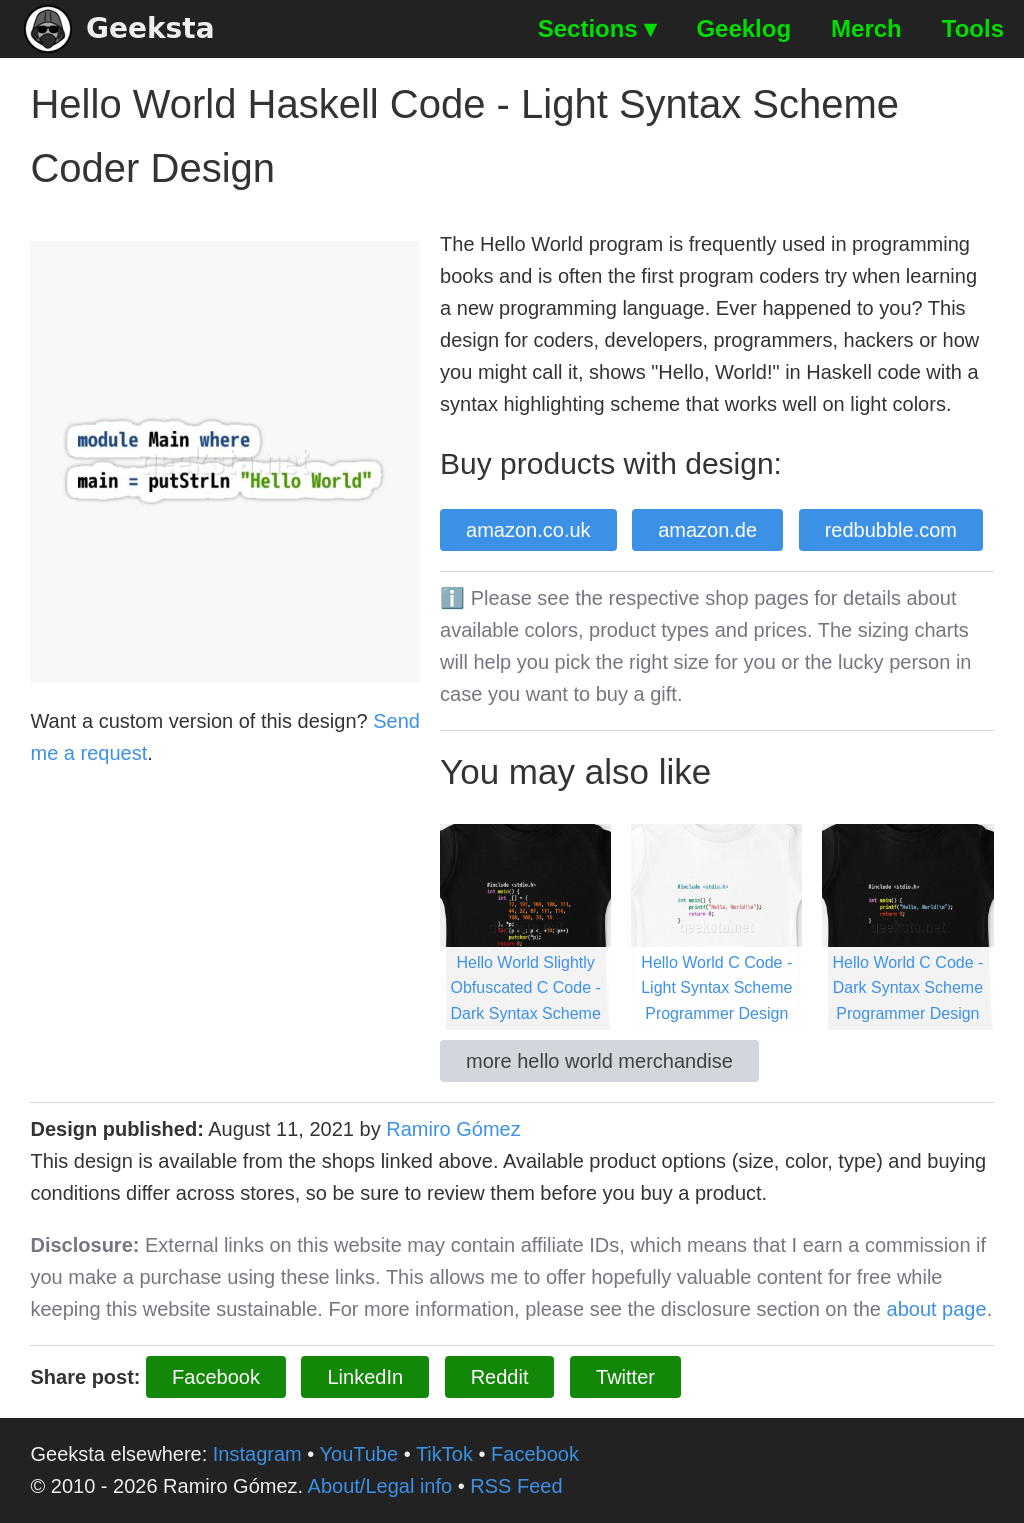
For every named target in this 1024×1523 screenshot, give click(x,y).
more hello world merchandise (599, 1061)
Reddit (500, 1377)
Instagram (257, 1454)
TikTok (444, 1454)
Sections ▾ (597, 28)
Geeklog (743, 28)
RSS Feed (516, 1486)
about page (937, 1309)
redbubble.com (891, 530)
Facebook (216, 1377)
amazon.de (707, 530)
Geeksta (119, 29)
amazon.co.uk (528, 530)
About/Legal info (380, 1486)
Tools (973, 28)
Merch (866, 28)
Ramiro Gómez (453, 1129)
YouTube (359, 1454)
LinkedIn (365, 1377)
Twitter (625, 1377)
